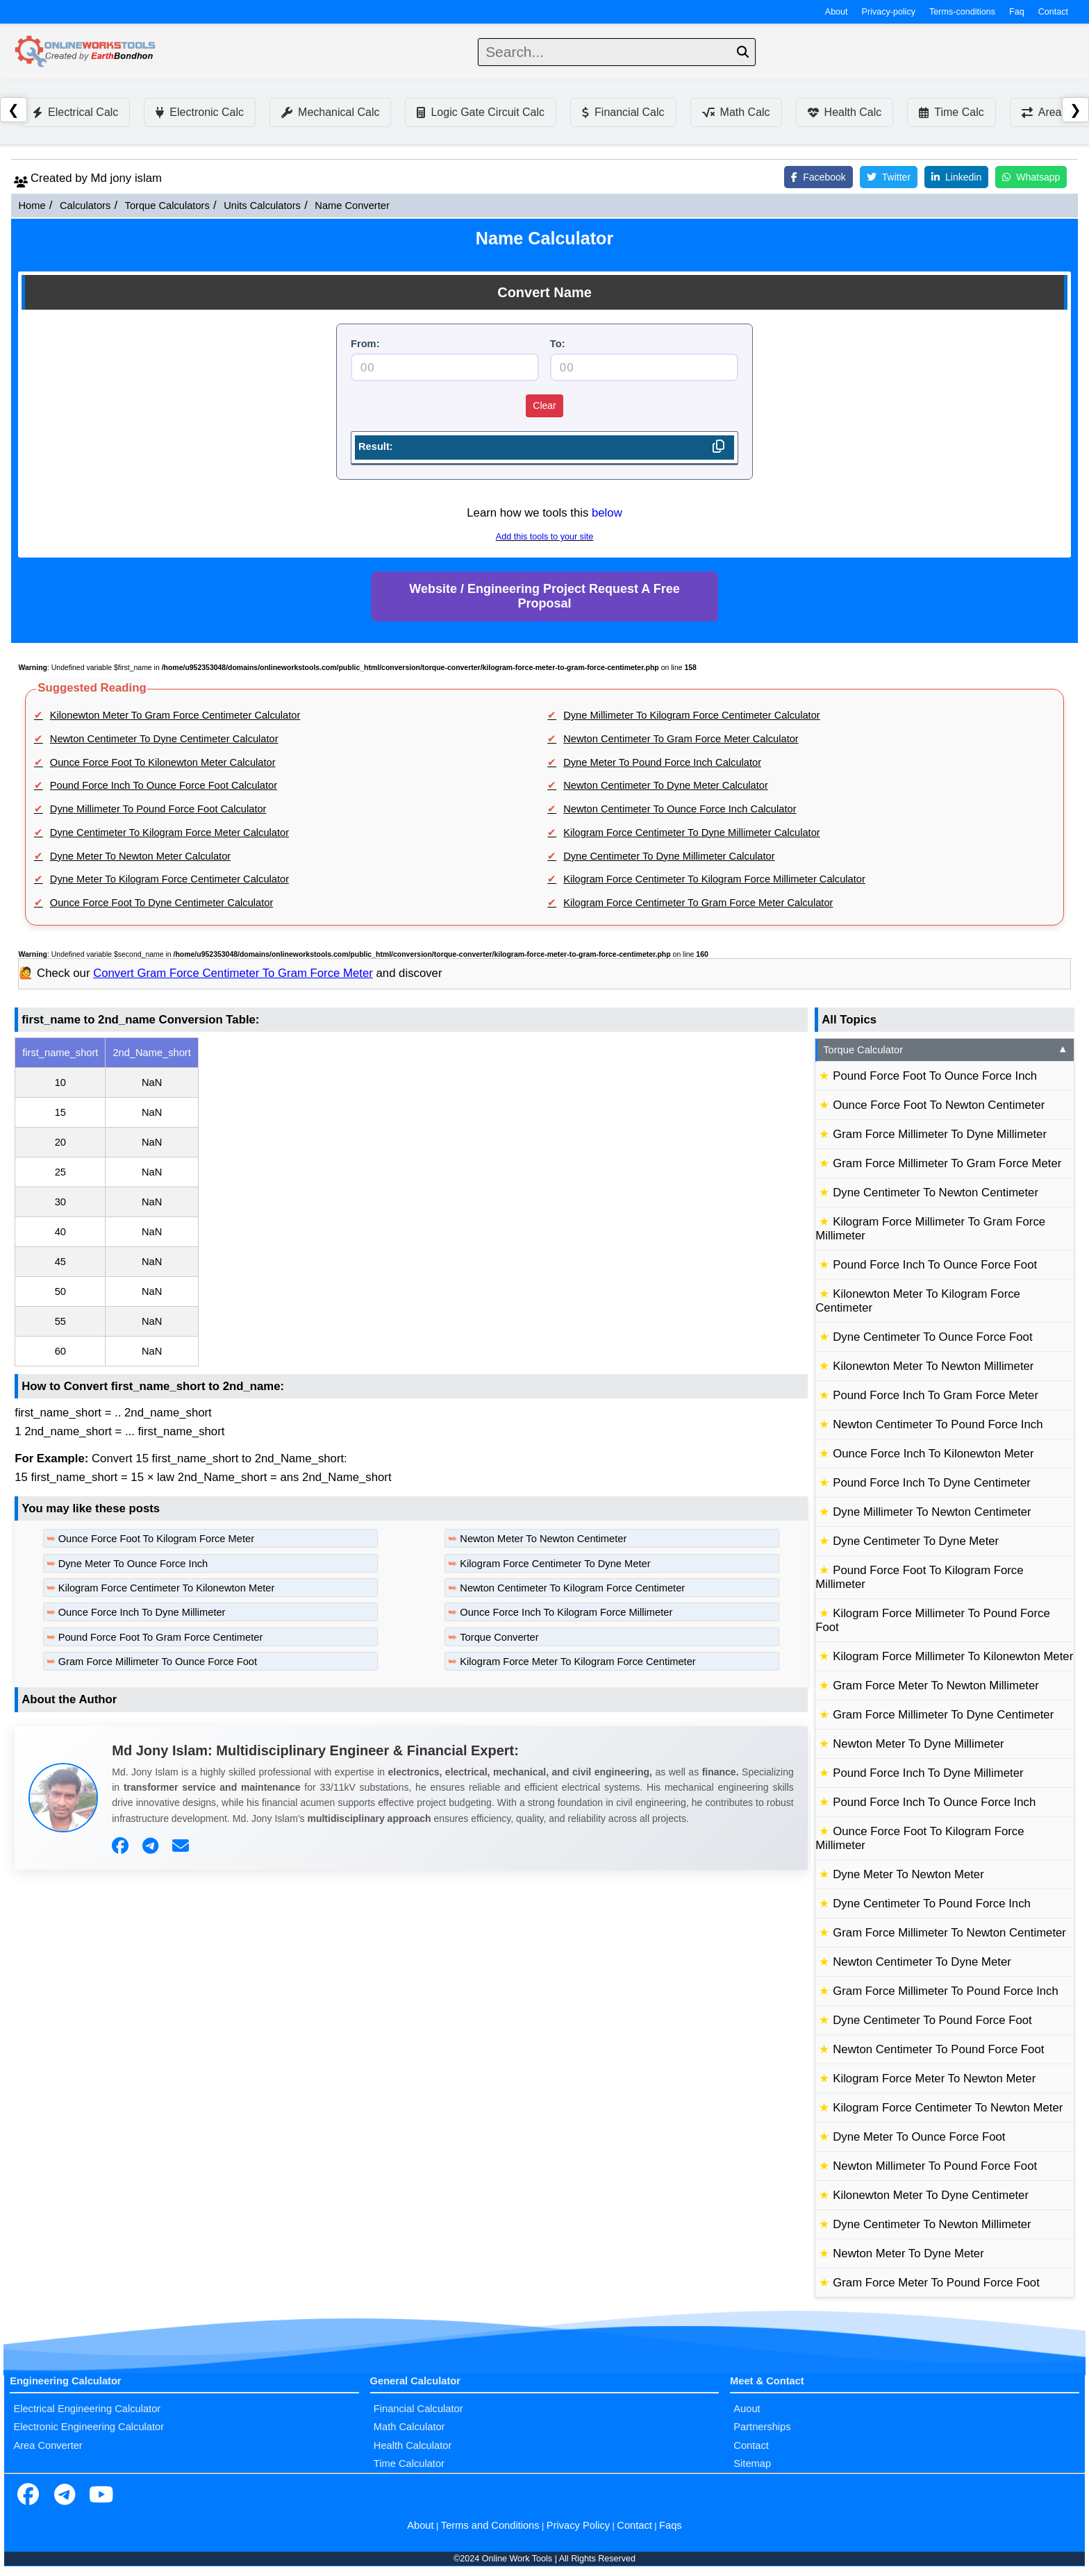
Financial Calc (623, 112)
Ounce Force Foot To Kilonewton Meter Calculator (163, 762)
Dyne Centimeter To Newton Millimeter (932, 2224)
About (836, 12)
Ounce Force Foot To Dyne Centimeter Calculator (162, 902)
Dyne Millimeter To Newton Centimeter (932, 1512)
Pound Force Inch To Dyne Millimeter (928, 1773)
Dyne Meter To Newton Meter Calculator (140, 856)
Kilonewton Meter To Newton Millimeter (933, 1366)
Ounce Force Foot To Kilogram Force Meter (156, 1538)
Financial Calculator (418, 2408)
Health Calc (845, 112)
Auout (746, 2408)
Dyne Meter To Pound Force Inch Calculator (662, 762)
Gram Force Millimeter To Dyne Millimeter (940, 1134)
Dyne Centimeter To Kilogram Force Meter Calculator (169, 832)
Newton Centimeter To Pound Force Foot (938, 2049)
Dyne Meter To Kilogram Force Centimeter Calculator (169, 879)
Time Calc (951, 112)
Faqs (670, 2525)
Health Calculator (412, 2445)
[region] (411, 1201)
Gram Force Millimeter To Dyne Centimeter (943, 1714)
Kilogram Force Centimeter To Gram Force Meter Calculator (698, 902)
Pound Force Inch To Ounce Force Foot (935, 1264)
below (607, 512)
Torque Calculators (167, 205)
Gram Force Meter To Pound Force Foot (936, 2282)
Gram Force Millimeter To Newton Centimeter (949, 1932)
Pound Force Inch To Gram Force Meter (935, 1395)
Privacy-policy (889, 12)
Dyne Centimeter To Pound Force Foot (932, 2020)
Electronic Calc (200, 112)
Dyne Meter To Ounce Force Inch (133, 1563)
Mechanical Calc (330, 112)
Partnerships (761, 2426)
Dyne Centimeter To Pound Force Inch (932, 1903)
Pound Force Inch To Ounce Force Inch (934, 1802)
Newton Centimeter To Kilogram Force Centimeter (572, 1588)
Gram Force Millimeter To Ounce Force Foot (157, 1661)
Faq (1016, 12)
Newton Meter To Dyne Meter (908, 2253)
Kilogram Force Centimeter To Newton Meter (948, 2107)
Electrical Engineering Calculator (86, 2408)
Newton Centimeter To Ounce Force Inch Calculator (679, 808)
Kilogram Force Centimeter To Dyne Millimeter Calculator (691, 832)
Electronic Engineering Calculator (88, 2426)
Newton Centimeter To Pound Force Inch (937, 1424)
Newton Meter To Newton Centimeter (543, 1538)
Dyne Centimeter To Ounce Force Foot (932, 1337)
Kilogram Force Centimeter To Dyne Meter (555, 1563)
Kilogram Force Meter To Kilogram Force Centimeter (577, 1661)
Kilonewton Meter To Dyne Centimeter (931, 2195)
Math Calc (736, 112)
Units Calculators (262, 205)
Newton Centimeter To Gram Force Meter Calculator (681, 738)
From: (365, 343)
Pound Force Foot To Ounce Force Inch (935, 1075)
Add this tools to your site (544, 537)
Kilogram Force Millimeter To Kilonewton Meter (953, 1656)
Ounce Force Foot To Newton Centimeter (939, 1105)
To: (557, 343)
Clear (544, 405)
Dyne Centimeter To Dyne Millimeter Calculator (668, 856)
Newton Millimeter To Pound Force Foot (935, 2166)
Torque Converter (499, 1637)
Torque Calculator (945, 1049)
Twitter (889, 177)
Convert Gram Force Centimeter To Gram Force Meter (233, 973)
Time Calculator (409, 2463)
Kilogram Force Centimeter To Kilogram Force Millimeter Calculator (714, 879)
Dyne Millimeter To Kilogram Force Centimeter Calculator (691, 715)
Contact (1053, 12)
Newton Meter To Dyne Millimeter (918, 1743)
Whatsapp (1031, 177)
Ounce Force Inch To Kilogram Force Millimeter (566, 1612)
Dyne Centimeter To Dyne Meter (916, 1541)
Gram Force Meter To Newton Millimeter (936, 1685)
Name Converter (352, 205)
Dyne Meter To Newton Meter (908, 1874)
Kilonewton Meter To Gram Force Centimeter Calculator (175, 715)
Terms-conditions (962, 12)
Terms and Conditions (490, 2525)
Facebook (818, 177)
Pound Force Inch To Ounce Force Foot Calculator (163, 785)
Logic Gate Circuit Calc (480, 112)
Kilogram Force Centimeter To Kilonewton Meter (166, 1588)
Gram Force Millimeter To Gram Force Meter (947, 1163)
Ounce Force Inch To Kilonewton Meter (933, 1453)
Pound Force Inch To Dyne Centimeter (932, 1482)
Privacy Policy (578, 2525)
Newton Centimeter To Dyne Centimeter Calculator (164, 738)
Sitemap (752, 2463)
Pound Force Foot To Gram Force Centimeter (160, 1637)
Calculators (85, 205)
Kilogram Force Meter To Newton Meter (934, 2078)
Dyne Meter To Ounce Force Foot (919, 2136)
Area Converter (47, 2445)
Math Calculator (409, 2426)
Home (31, 205)
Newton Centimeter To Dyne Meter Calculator (665, 785)
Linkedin (956, 177)
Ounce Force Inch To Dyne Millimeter (142, 1612)
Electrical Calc (75, 112)
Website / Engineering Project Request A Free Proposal (544, 596)
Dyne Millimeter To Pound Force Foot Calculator (158, 808)
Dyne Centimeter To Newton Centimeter (935, 1192)
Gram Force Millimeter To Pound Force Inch (945, 1991)
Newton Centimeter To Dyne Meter (922, 1961)
